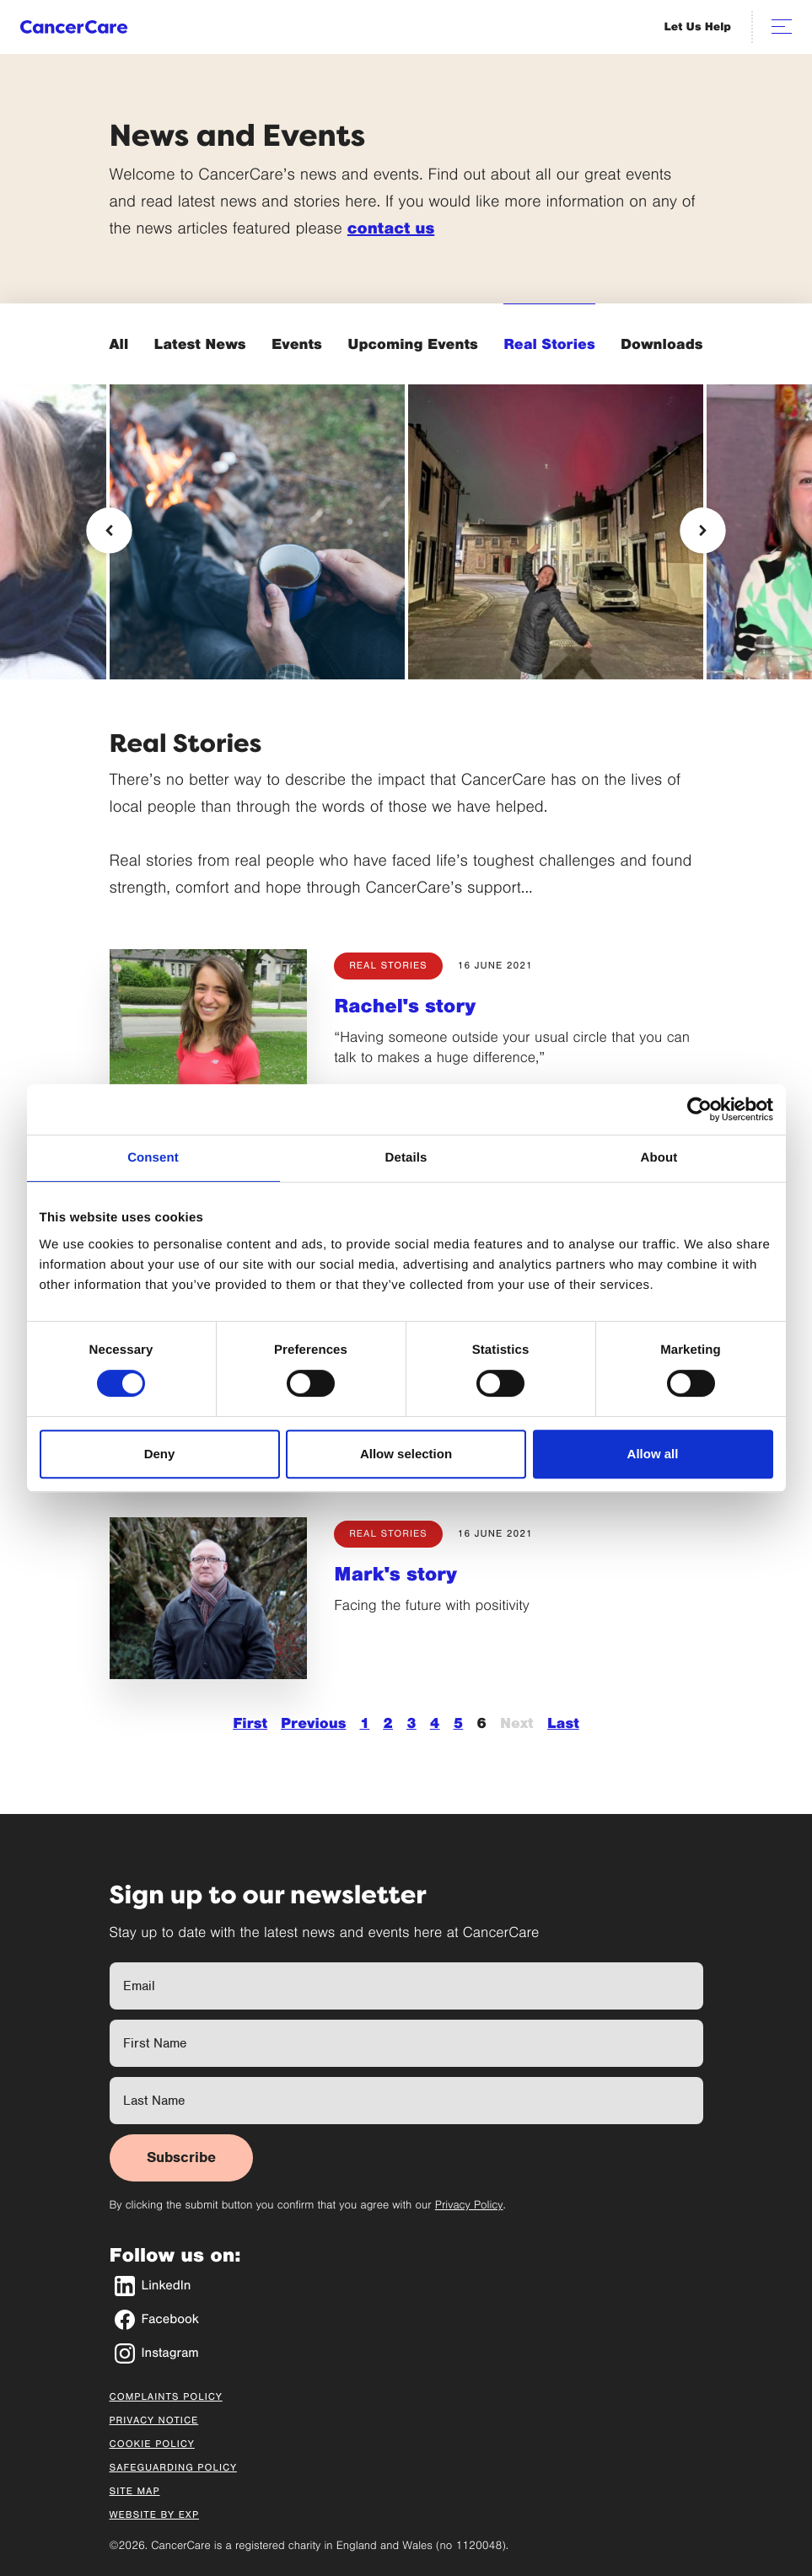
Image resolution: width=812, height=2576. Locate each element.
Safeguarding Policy (173, 2468)
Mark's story (395, 1574)
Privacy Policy (469, 2205)
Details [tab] (406, 1158)
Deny (159, 1453)
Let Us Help (697, 26)
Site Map (135, 2492)
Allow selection (406, 1453)
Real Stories (548, 344)
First (250, 1723)
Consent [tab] (153, 1158)
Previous (313, 1723)
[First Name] (406, 2043)
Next (517, 1723)
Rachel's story (405, 1006)
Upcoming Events (412, 344)
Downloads (662, 344)
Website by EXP (155, 2515)
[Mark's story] (209, 1598)
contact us (390, 229)
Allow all (653, 1453)
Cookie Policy (152, 2444)
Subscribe (181, 2157)
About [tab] (659, 1158)
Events (297, 344)
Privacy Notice (154, 2421)
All (119, 344)
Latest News (200, 344)
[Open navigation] (782, 26)
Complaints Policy (166, 2397)
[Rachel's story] (209, 1030)
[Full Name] (406, 1986)
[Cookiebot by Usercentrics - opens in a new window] (699, 1109)
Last (563, 1723)
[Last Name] (406, 2100)
